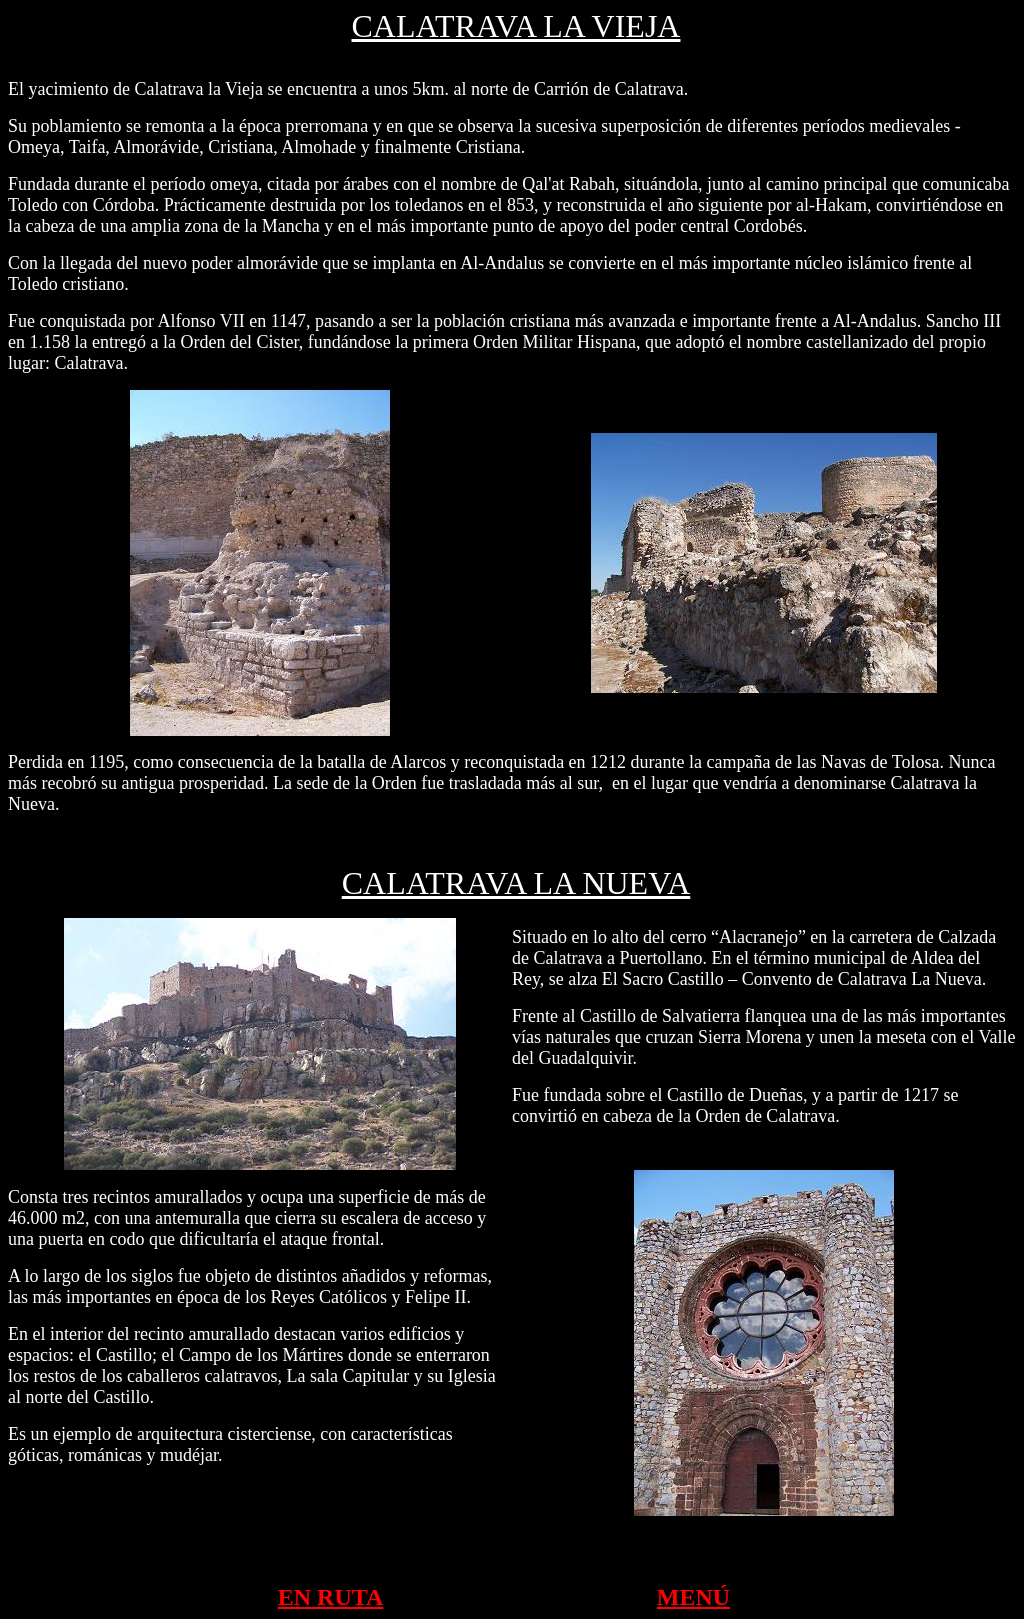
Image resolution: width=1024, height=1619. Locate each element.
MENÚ (693, 1597)
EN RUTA (331, 1597)
